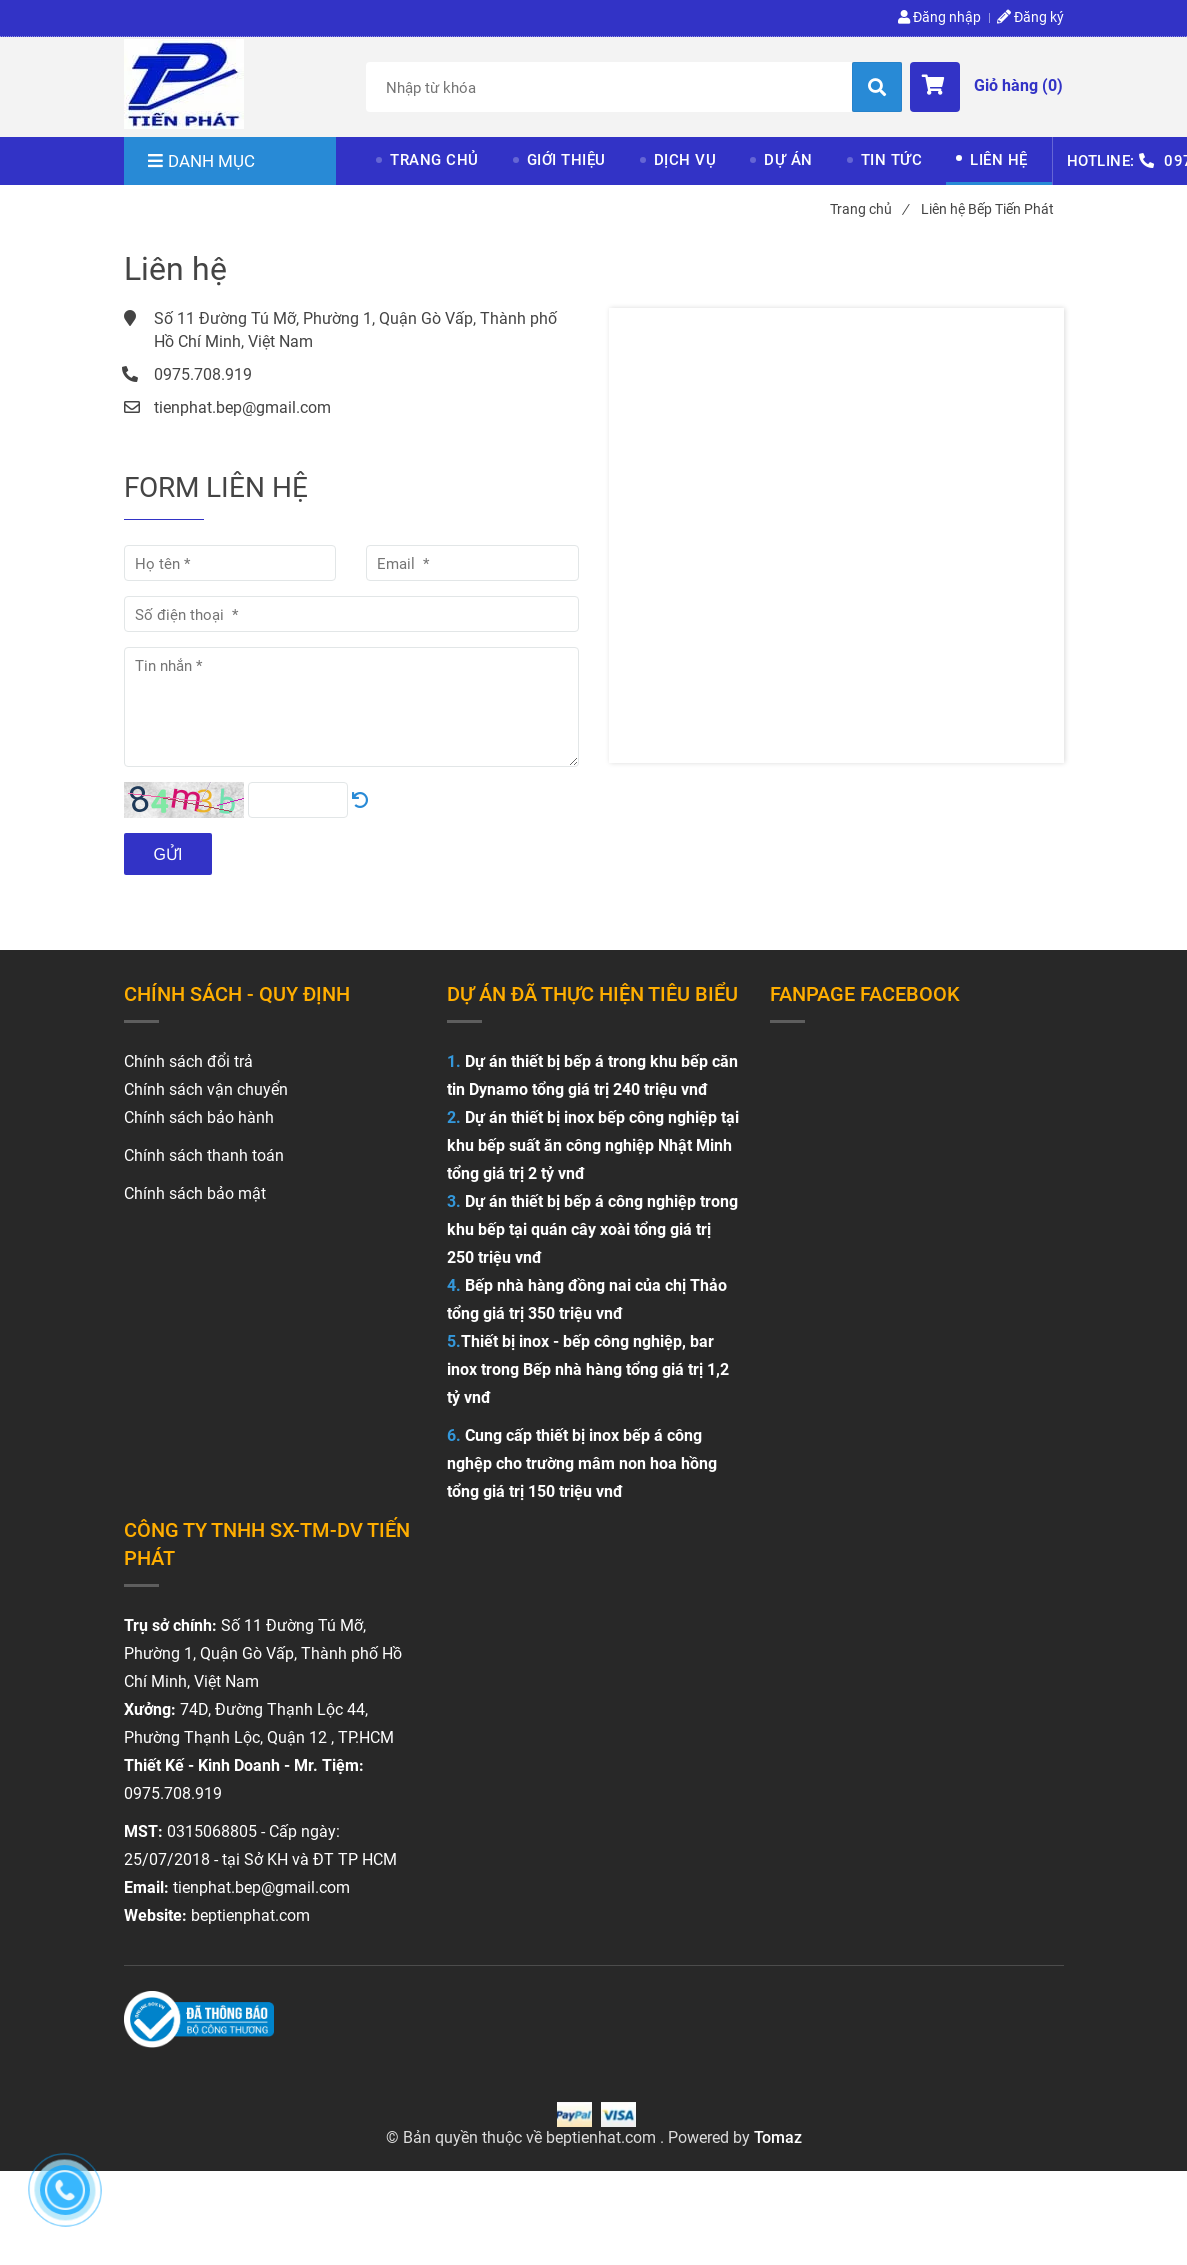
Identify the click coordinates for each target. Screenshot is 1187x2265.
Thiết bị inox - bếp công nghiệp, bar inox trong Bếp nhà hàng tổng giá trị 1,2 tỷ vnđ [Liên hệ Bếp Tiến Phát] (588, 1369)
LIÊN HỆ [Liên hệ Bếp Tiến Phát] (999, 160)
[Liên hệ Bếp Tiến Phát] (184, 84)
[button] (986, 87)
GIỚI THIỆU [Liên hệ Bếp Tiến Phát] (566, 160)
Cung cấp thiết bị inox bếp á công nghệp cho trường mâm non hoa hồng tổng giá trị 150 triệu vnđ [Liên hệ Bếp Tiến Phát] (582, 1463)
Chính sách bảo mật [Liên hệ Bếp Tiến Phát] (195, 1193)
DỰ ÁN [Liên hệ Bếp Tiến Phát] (788, 160)
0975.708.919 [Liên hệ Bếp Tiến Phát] (203, 374)
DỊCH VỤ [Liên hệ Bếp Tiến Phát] (685, 160)
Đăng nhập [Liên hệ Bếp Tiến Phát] (939, 17)
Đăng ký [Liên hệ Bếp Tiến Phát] (1030, 17)
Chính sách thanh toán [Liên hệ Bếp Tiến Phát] (204, 1155)
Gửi (168, 854)
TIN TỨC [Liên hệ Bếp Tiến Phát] (892, 160)
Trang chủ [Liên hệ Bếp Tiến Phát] (869, 209)
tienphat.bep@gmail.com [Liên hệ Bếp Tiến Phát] (242, 407)
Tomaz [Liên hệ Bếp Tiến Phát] (778, 2137)
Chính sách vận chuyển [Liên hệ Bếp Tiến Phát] (206, 1089)
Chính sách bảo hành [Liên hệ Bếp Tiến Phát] (199, 1117)
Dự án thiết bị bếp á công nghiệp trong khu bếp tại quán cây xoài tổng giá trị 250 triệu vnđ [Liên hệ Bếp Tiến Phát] (592, 1229)
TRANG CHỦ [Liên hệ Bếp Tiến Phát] (434, 160)
